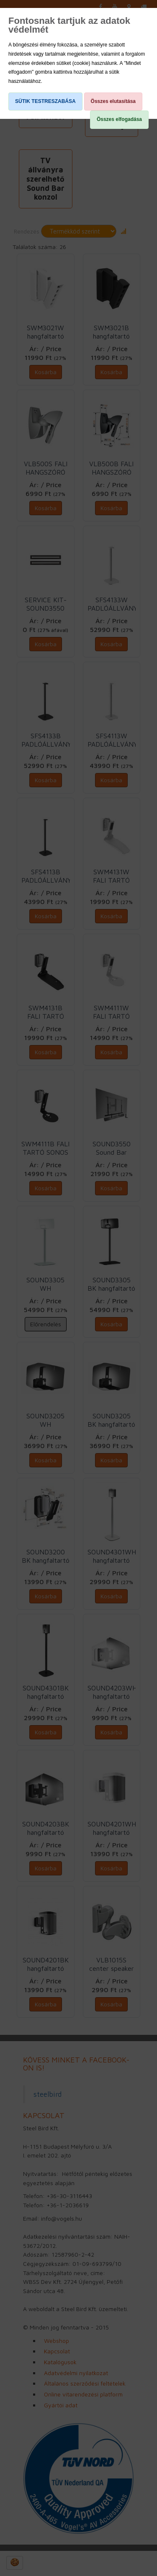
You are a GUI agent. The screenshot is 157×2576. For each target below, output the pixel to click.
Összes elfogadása (119, 119)
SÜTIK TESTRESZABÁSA (45, 101)
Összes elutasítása (113, 101)
